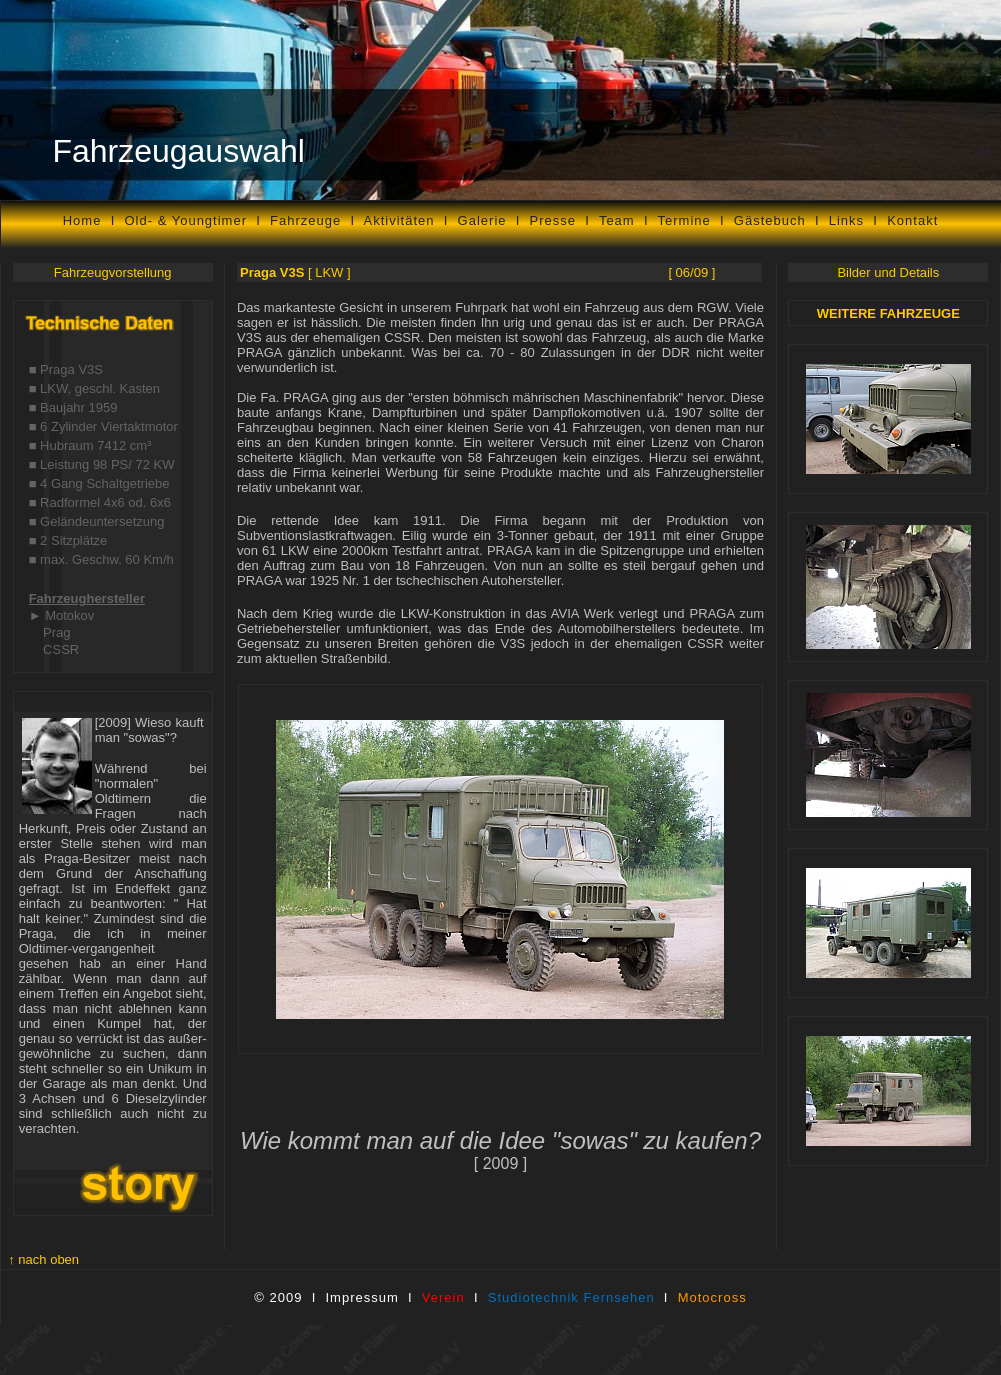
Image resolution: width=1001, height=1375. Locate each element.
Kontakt (912, 220)
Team (621, 220)
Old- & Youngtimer (185, 220)
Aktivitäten (399, 220)
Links (846, 220)
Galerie (482, 220)
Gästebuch (770, 220)
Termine (684, 220)
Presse (553, 220)
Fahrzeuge (305, 220)
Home (82, 220)
